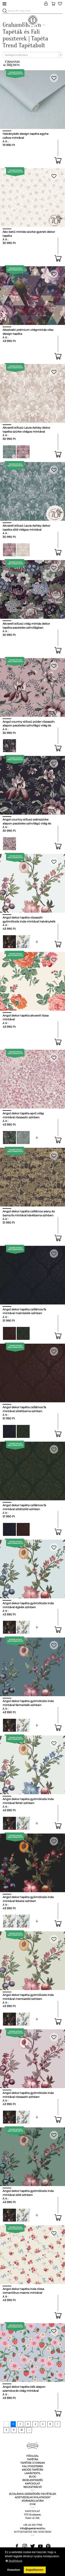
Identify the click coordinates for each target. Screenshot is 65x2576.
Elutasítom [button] (13, 2569)
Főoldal (32, 2455)
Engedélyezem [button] (34, 2569)
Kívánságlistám (33, 2500)
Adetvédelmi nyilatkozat (32, 2497)
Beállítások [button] (14, 2560)
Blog (32, 2476)
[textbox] (31, 55)
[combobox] (32, 55)
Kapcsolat (32, 2483)
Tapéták (32, 2459)
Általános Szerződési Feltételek (32, 2493)
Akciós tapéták (32, 2469)
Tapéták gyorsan (32, 2462)
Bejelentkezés (32, 2480)
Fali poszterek (32, 2466)
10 (22, 2429)
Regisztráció (32, 2487)
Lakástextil (32, 2473)
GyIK (33, 2504)
